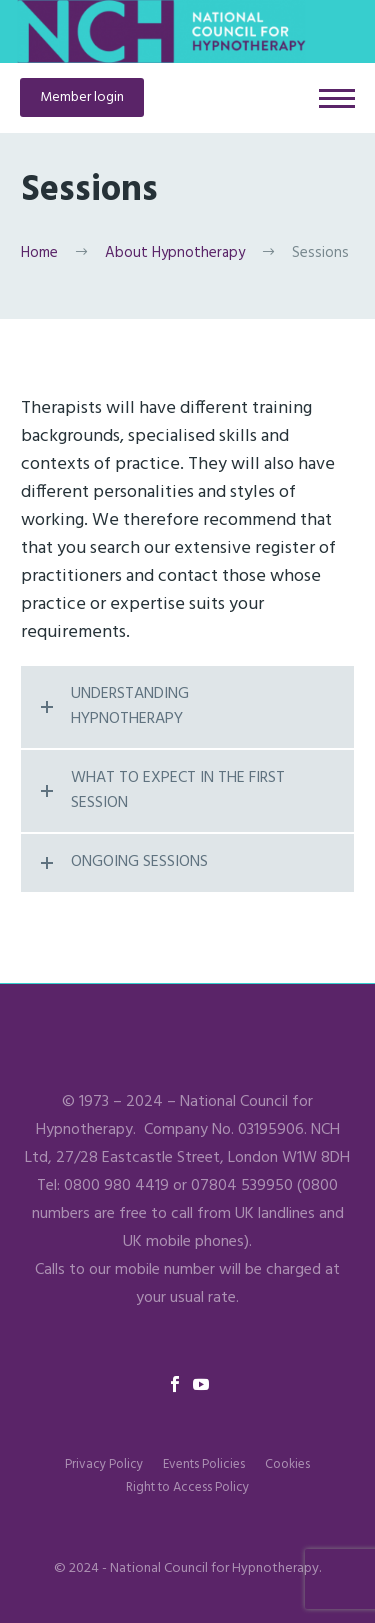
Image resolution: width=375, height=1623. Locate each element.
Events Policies (204, 1464)
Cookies (287, 1464)
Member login (82, 97)
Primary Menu (337, 98)
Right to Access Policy (187, 1487)
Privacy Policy (104, 1464)
